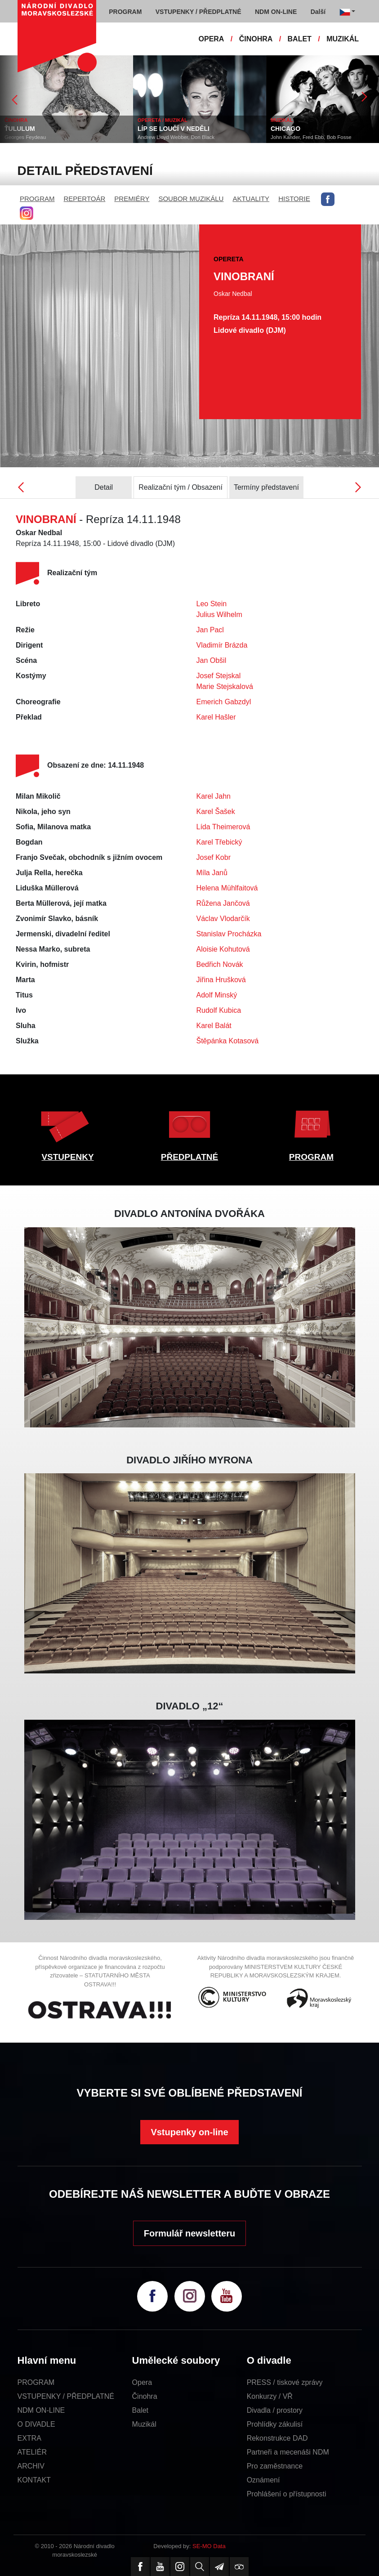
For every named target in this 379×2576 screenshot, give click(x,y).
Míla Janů (211, 873)
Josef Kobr (213, 857)
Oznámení (263, 2480)
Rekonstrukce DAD (277, 2438)
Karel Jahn (213, 796)
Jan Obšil (211, 660)
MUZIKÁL (342, 39)
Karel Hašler (216, 717)
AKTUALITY (250, 198)
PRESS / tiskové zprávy (285, 2382)
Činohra (144, 2396)
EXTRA (29, 2438)
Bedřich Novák (219, 964)
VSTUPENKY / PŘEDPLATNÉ (66, 2396)
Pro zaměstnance (275, 2466)
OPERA (211, 39)
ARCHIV (31, 2466)
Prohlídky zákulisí (275, 2424)
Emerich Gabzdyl (223, 702)
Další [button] (318, 11)
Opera (142, 2382)
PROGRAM (37, 198)
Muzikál (144, 2424)
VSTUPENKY (67, 1157)
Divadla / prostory (275, 2410)
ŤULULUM (19, 128)
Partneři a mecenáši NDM (288, 2452)
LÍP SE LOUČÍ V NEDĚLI (174, 128)
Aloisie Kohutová (223, 949)
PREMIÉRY (131, 198)
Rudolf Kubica (218, 1010)
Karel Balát (214, 1025)
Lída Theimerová (223, 827)
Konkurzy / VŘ (270, 2396)
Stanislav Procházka (229, 934)
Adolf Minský (216, 995)
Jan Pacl (210, 630)
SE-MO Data (209, 2546)
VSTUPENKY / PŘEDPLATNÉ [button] (198, 11)
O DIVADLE (36, 2424)
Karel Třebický (219, 842)
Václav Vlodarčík (223, 918)
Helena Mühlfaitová (227, 888)
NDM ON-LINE (41, 2410)
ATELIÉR (32, 2452)
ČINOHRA (256, 39)
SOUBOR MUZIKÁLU (190, 198)
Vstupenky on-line (189, 2132)
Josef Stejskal (218, 676)
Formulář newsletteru (189, 2233)
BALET (300, 39)
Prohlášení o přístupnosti (286, 2494)
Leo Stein (211, 604)
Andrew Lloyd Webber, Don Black (176, 137)
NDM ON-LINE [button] (276, 11)
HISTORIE (294, 198)
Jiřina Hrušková (221, 980)
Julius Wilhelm (219, 614)
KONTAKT (34, 2480)
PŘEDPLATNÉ (189, 1157)
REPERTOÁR (85, 198)
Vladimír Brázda (222, 645)
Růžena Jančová (223, 903)
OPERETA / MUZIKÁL (162, 120)
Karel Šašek (215, 811)
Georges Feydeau (25, 137)
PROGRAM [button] (125, 11)
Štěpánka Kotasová (227, 1041)
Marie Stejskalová (224, 686)
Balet (140, 2410)
